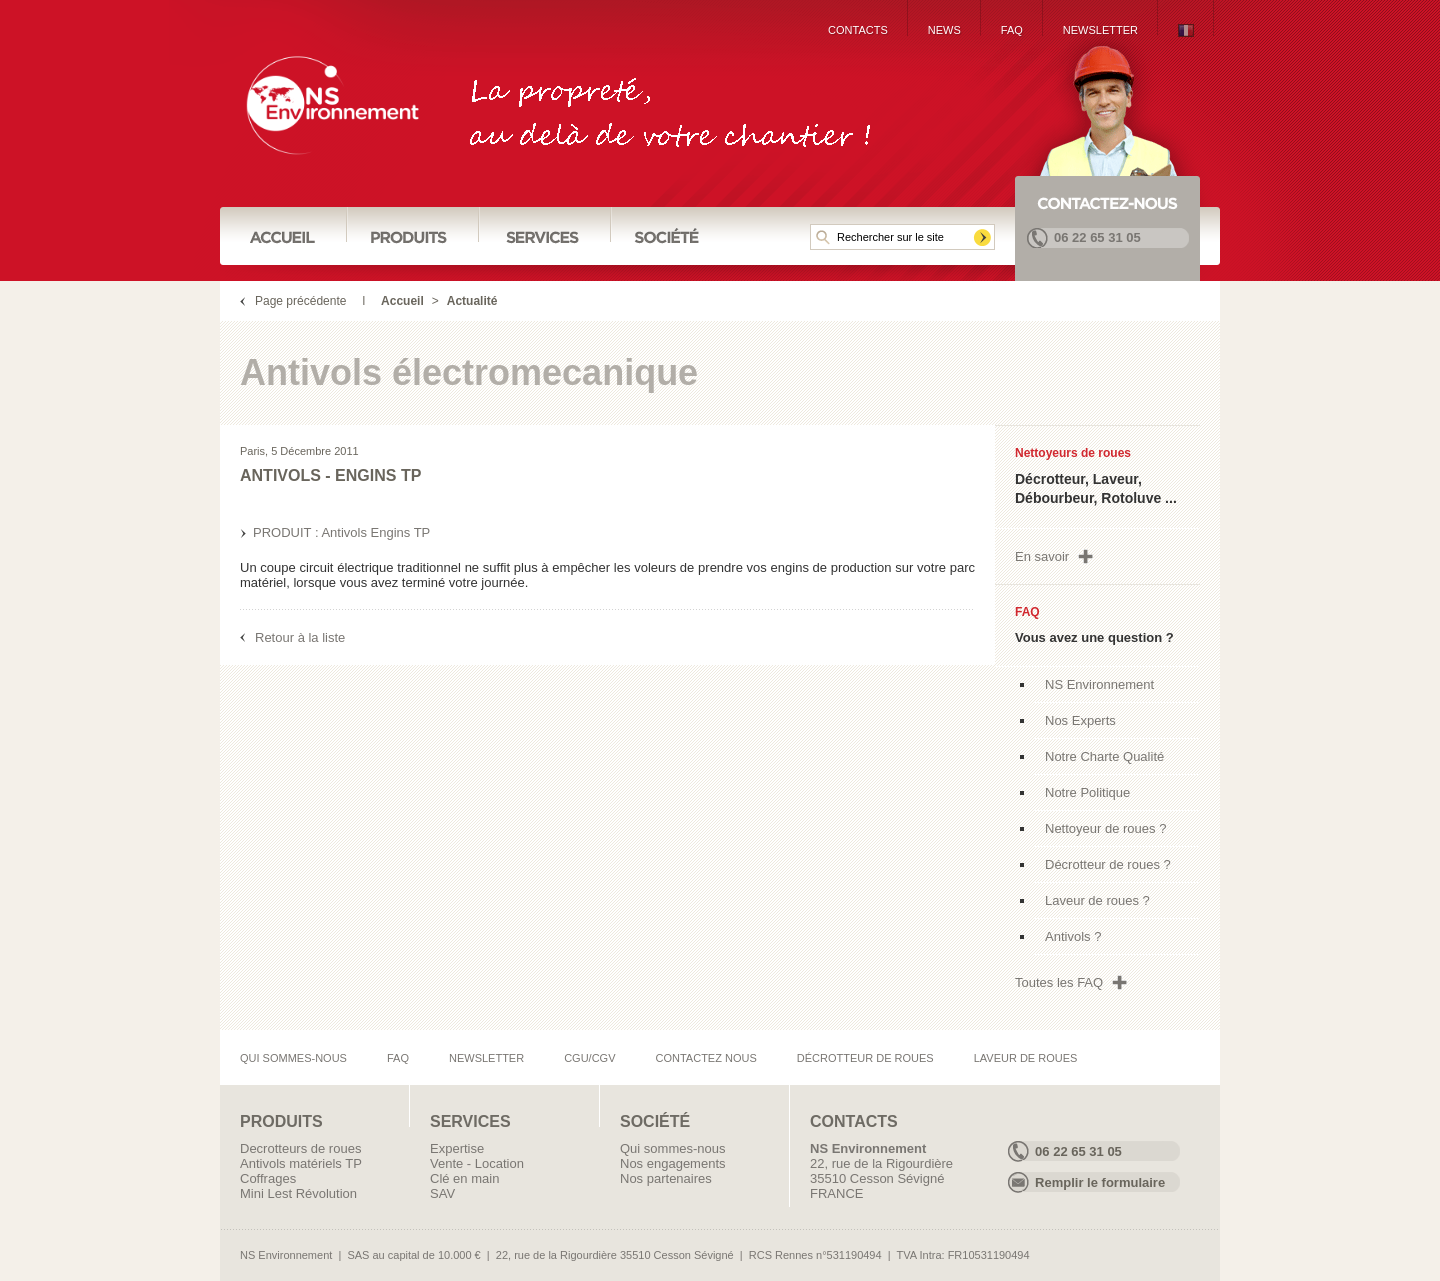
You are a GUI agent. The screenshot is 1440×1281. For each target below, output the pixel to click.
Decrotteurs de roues (300, 1148)
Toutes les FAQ (1059, 982)
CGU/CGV (589, 1058)
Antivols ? (1073, 936)
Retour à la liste (300, 637)
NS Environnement (1099, 684)
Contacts (858, 30)
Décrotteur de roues (865, 1058)
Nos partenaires (666, 1178)
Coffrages (268, 1178)
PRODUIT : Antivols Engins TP (341, 532)
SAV (442, 1193)
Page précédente (300, 301)
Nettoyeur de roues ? (1105, 828)
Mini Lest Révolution (298, 1193)
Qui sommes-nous (293, 1058)
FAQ (1012, 30)
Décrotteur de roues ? (1108, 864)
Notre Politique (1087, 792)
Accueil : (284, 235)
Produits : (413, 235)
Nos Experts (1080, 720)
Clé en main (464, 1178)
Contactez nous (706, 1058)
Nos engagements (673, 1163)
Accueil (402, 301)
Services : (545, 235)
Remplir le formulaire (1100, 1182)
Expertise (457, 1148)
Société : (667, 235)
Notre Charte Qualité (1104, 756)
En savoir (1042, 556)
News (944, 30)
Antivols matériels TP (301, 1163)
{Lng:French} (1186, 30)
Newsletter (1100, 30)
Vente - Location (477, 1163)
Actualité (472, 301)
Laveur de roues (1026, 1058)
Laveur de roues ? (1097, 900)
